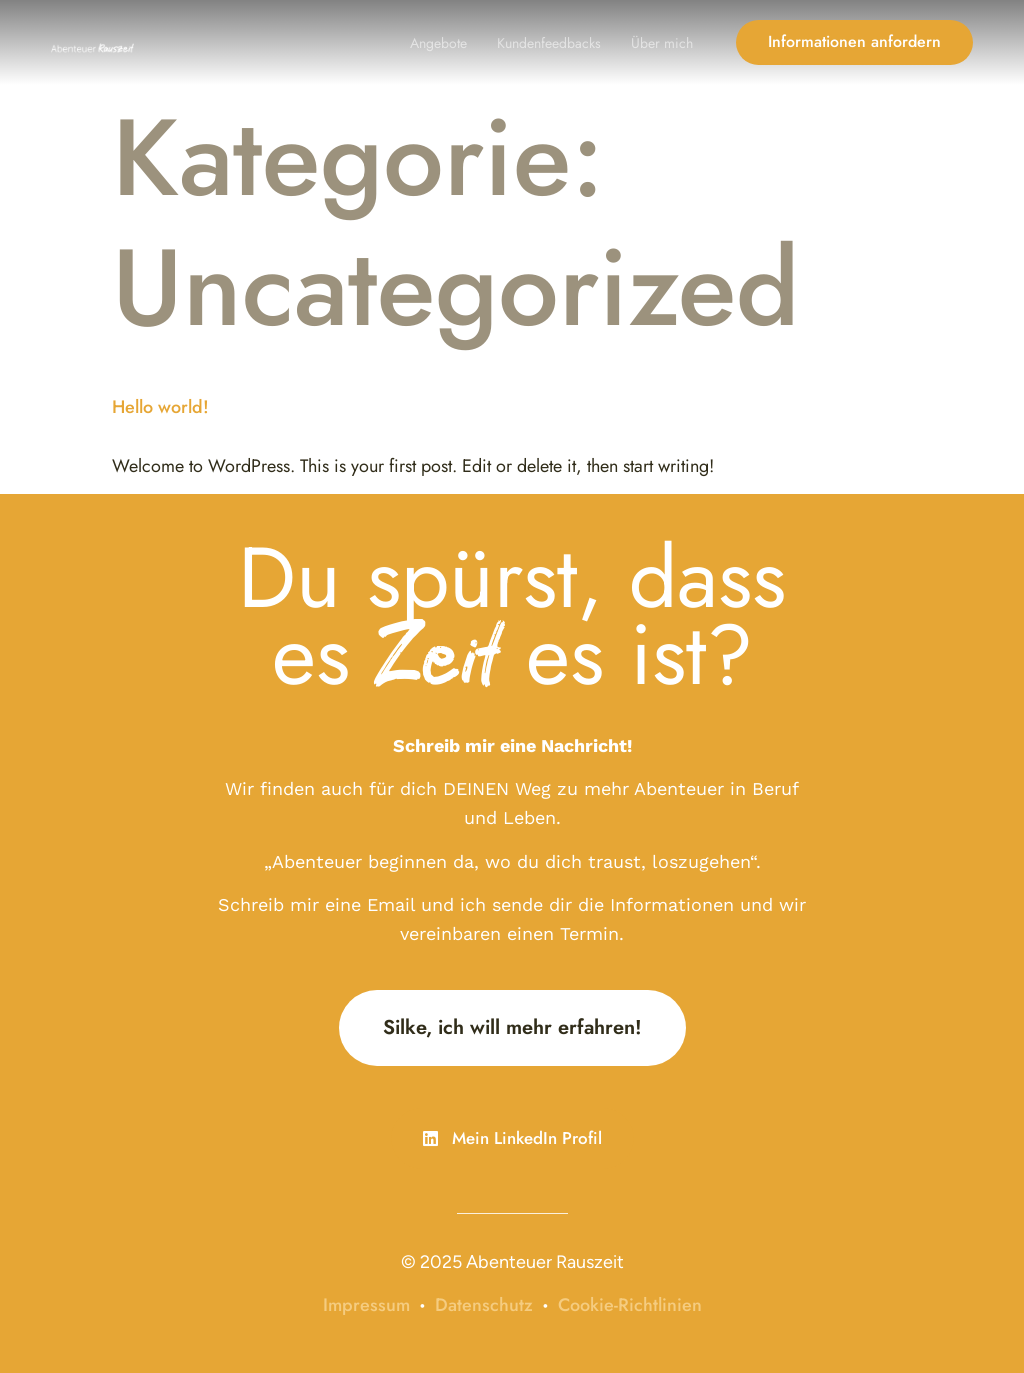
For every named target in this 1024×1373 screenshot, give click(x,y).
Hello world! (160, 407)
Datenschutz (484, 1305)
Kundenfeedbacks (549, 43)
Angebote (438, 43)
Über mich (662, 43)
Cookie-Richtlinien (630, 1305)
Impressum (366, 1305)
